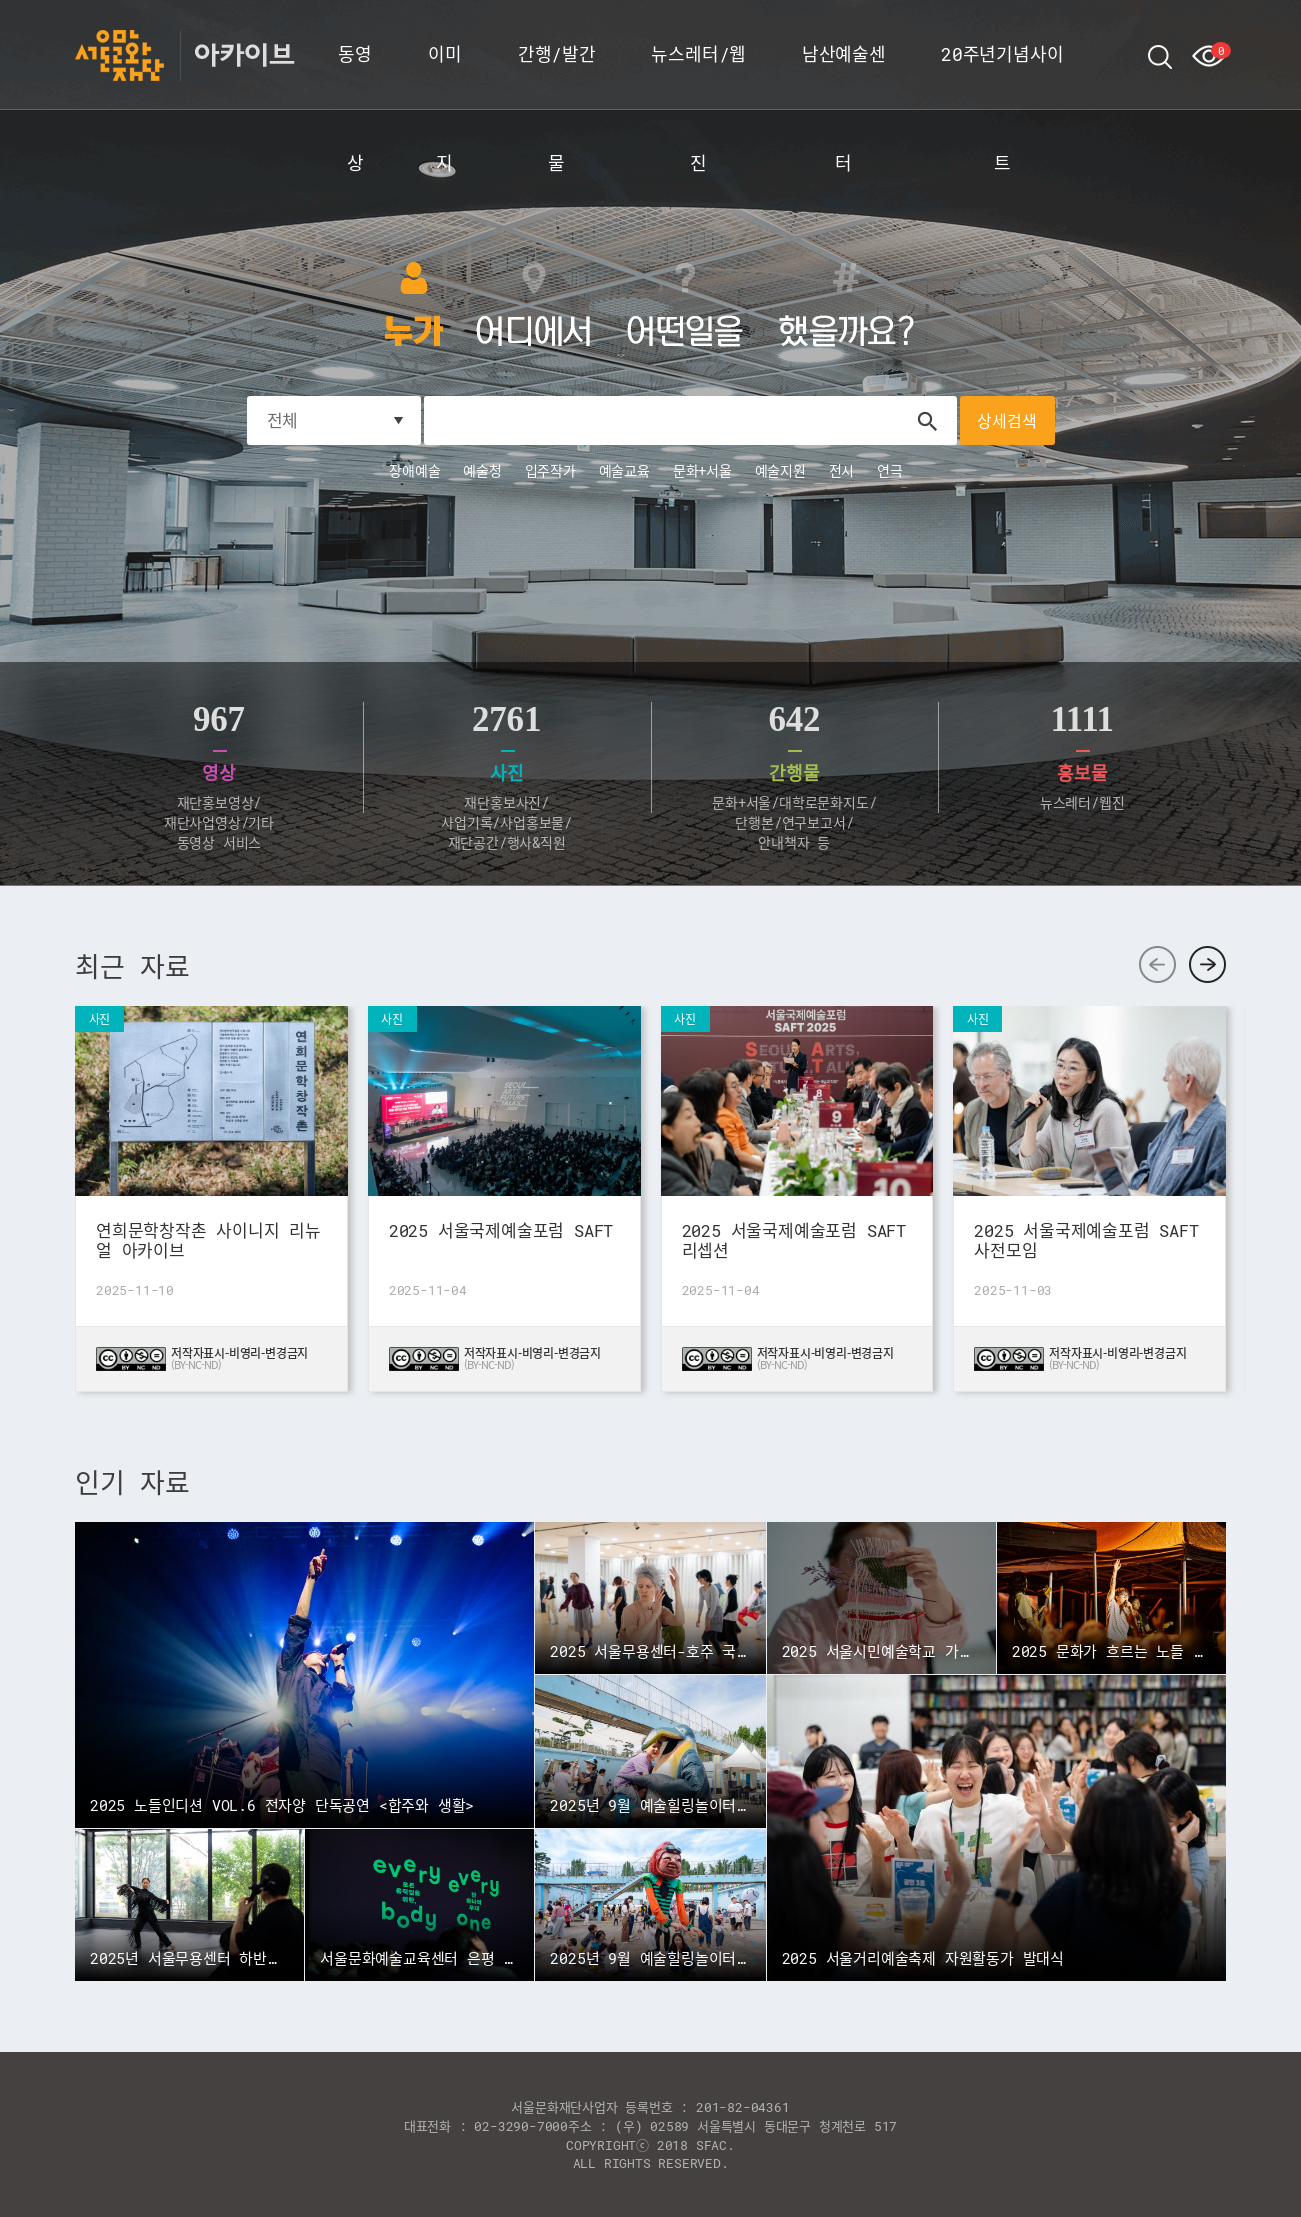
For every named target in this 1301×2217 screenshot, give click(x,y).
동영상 (355, 75)
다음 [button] (1207, 964)
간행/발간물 (557, 75)
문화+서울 (702, 470)
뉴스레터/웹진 (698, 75)
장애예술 (414, 470)
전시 (842, 470)
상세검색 (1006, 420)
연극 (890, 470)
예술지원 (780, 470)
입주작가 (550, 470)
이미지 (445, 75)
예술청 (482, 470)
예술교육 (624, 470)
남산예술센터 (844, 75)
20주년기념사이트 (1002, 75)
